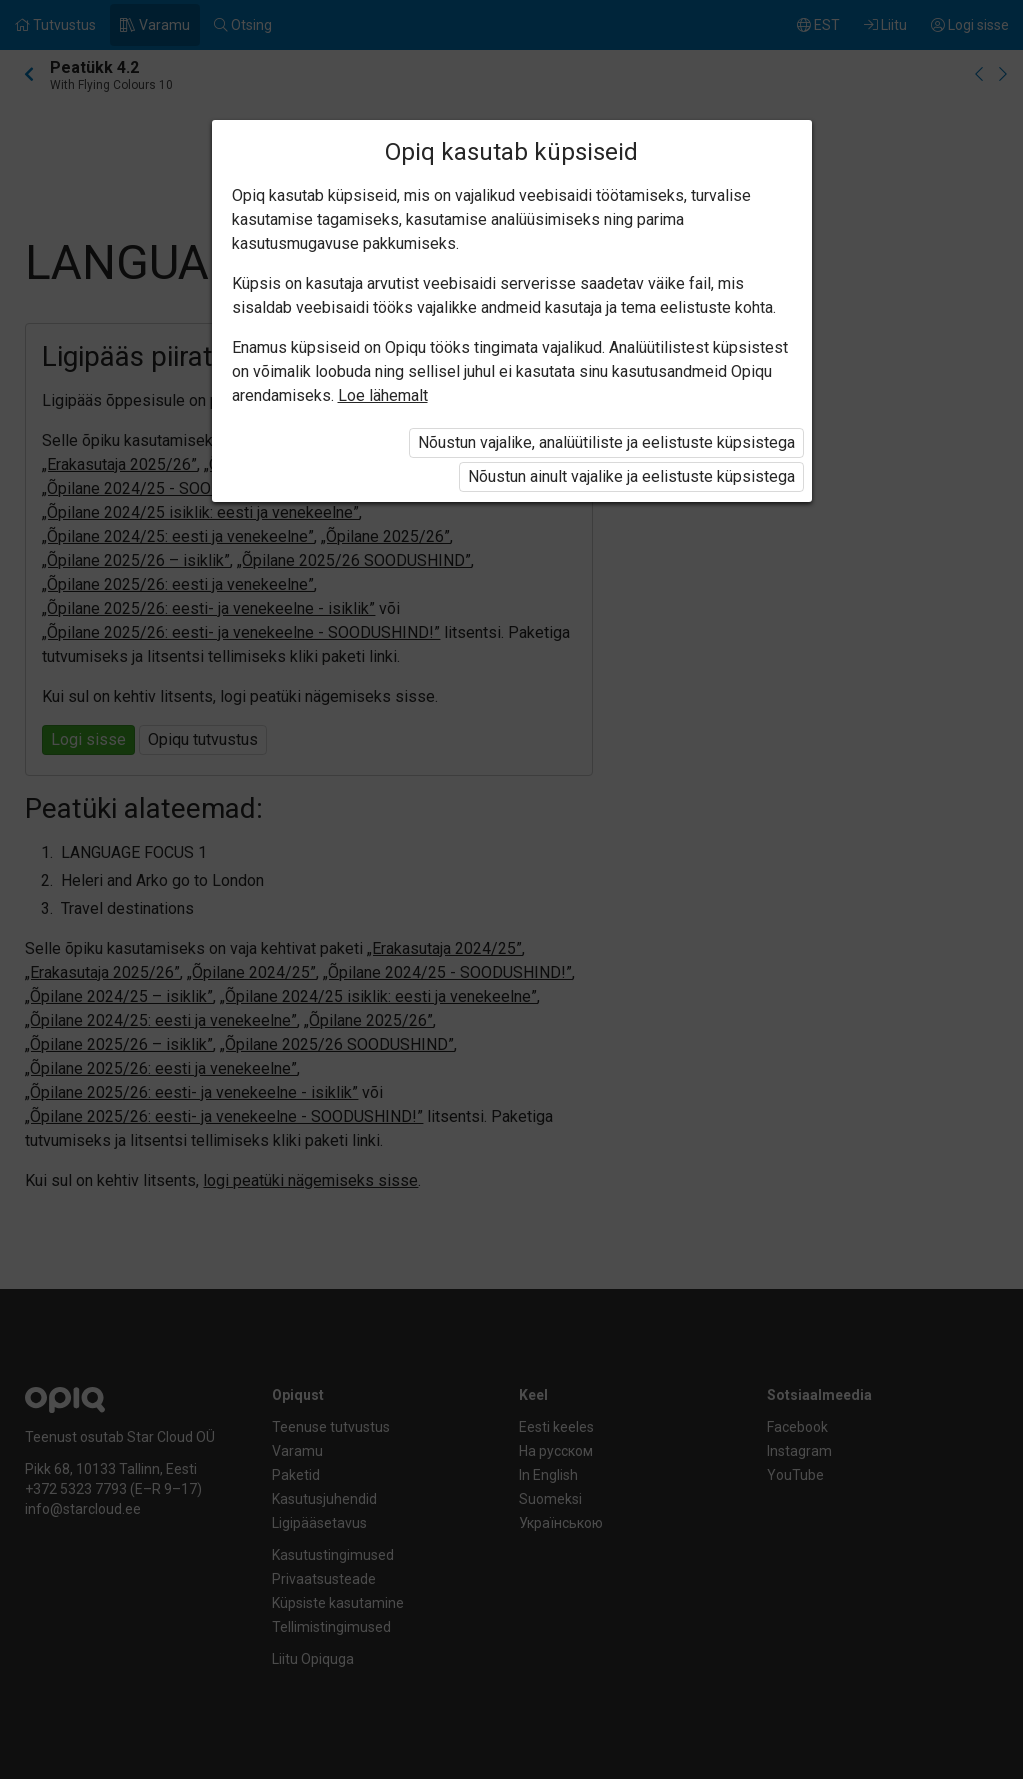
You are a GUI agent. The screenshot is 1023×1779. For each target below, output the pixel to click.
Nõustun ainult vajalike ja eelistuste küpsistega (631, 476)
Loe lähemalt (383, 395)
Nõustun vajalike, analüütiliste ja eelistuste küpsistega (606, 442)
